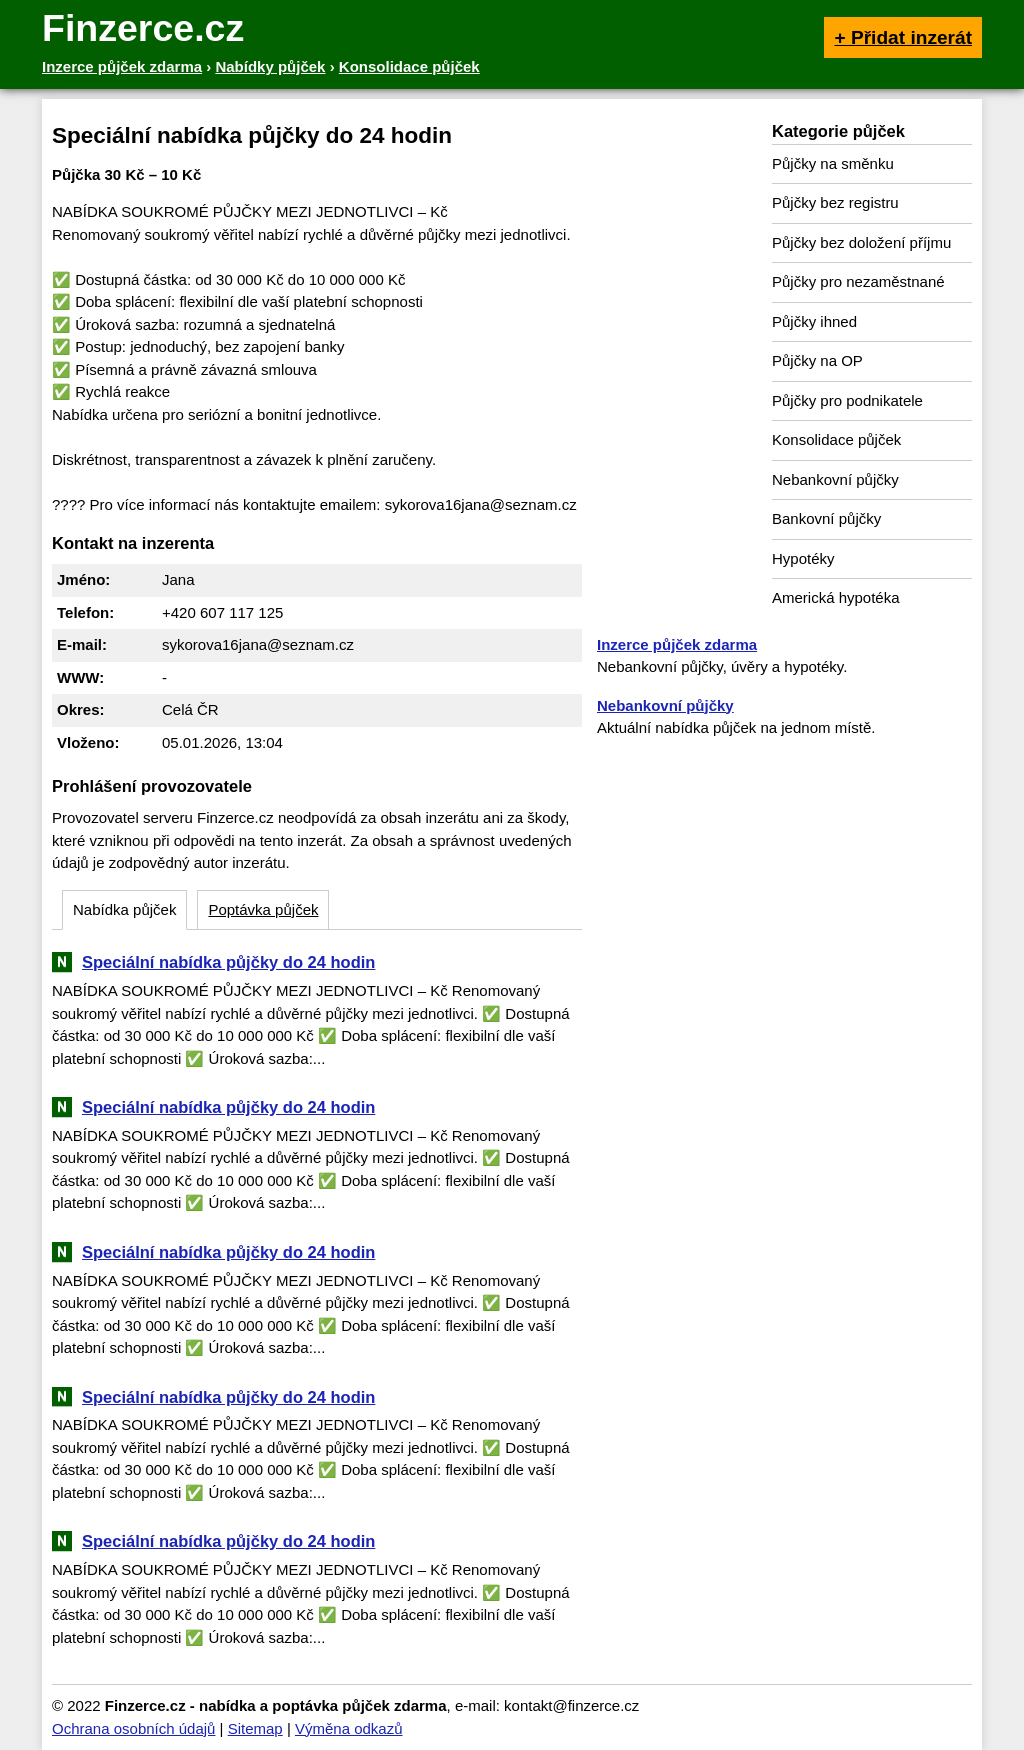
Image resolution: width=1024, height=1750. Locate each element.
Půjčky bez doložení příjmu (861, 242)
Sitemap (255, 1728)
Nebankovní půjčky (835, 479)
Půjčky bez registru (835, 202)
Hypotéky (803, 558)
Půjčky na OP (817, 360)
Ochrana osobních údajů (133, 1728)
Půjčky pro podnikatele (847, 400)
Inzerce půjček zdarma (677, 644)
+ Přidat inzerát (903, 37)
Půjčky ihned (814, 321)
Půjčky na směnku (833, 163)
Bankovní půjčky (826, 518)
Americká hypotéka (836, 597)
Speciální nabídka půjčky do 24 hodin (228, 962)
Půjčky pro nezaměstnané (858, 281)
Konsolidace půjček (836, 439)
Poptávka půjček (263, 909)
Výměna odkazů (349, 1728)
